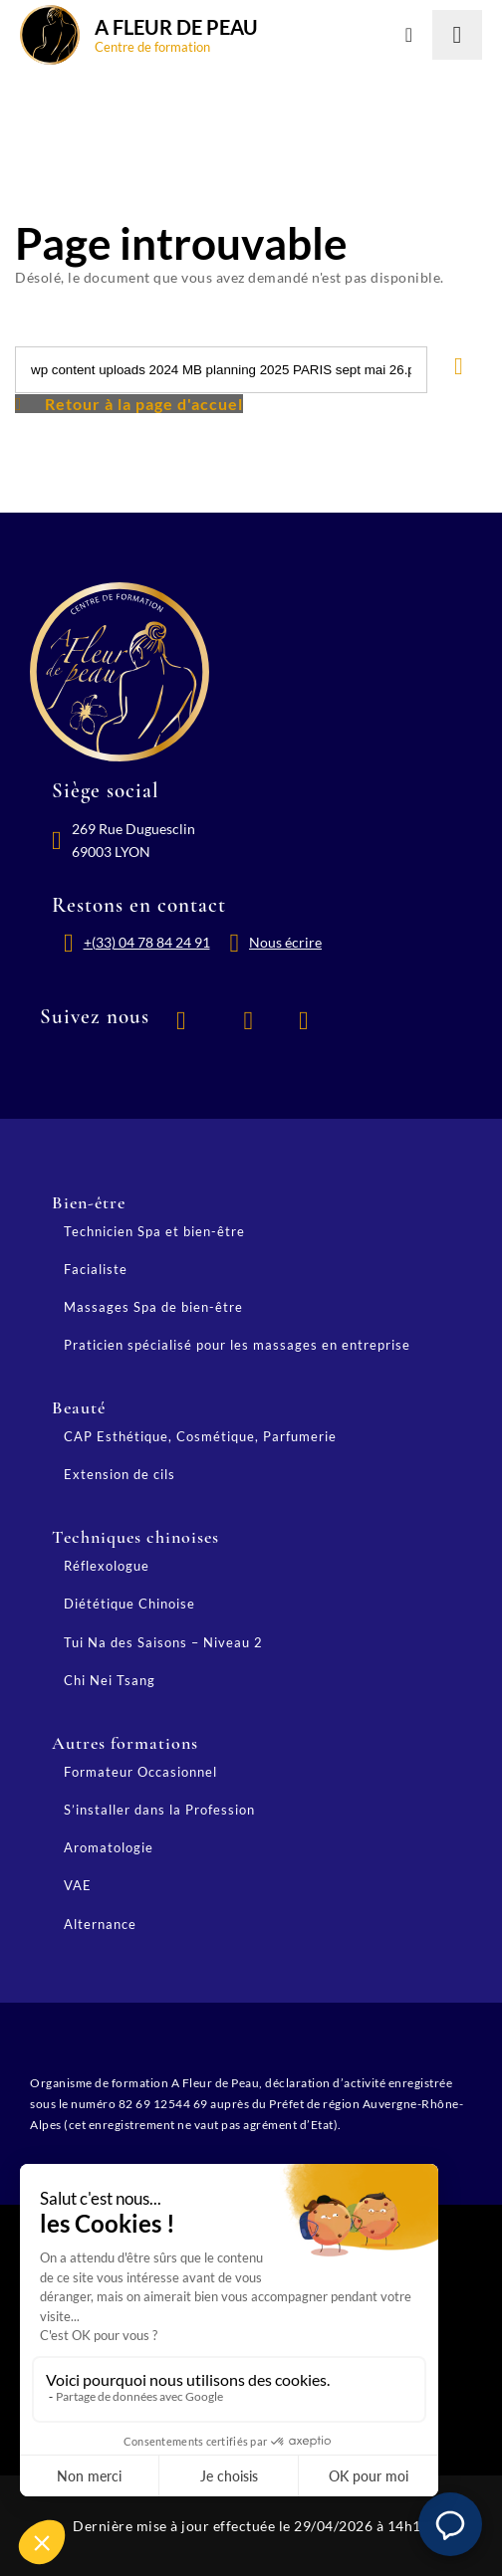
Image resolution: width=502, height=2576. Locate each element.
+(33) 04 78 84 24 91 (147, 942)
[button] (450, 2524)
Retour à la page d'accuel (144, 403)
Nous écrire (285, 942)
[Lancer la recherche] (457, 35)
